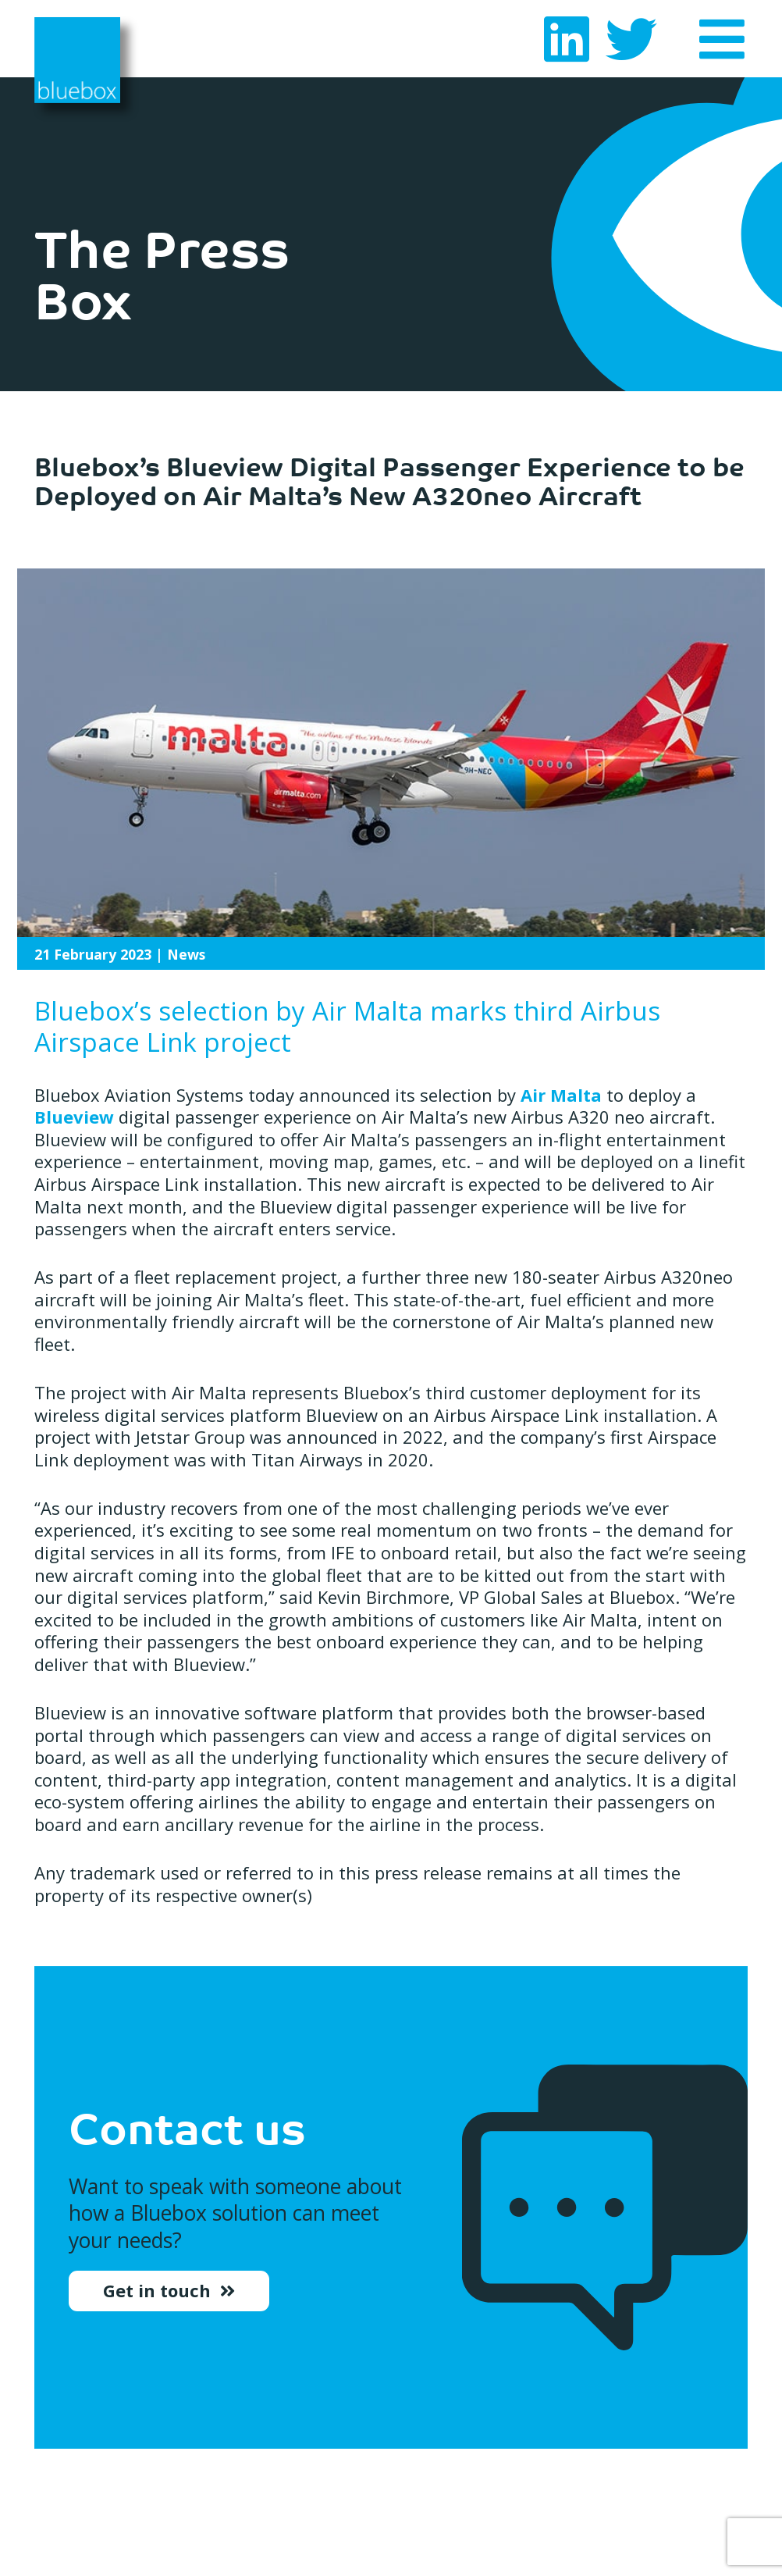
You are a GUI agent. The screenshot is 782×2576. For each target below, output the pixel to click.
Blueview (74, 1116)
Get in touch (159, 2295)
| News (119, 954)
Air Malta (561, 1094)
